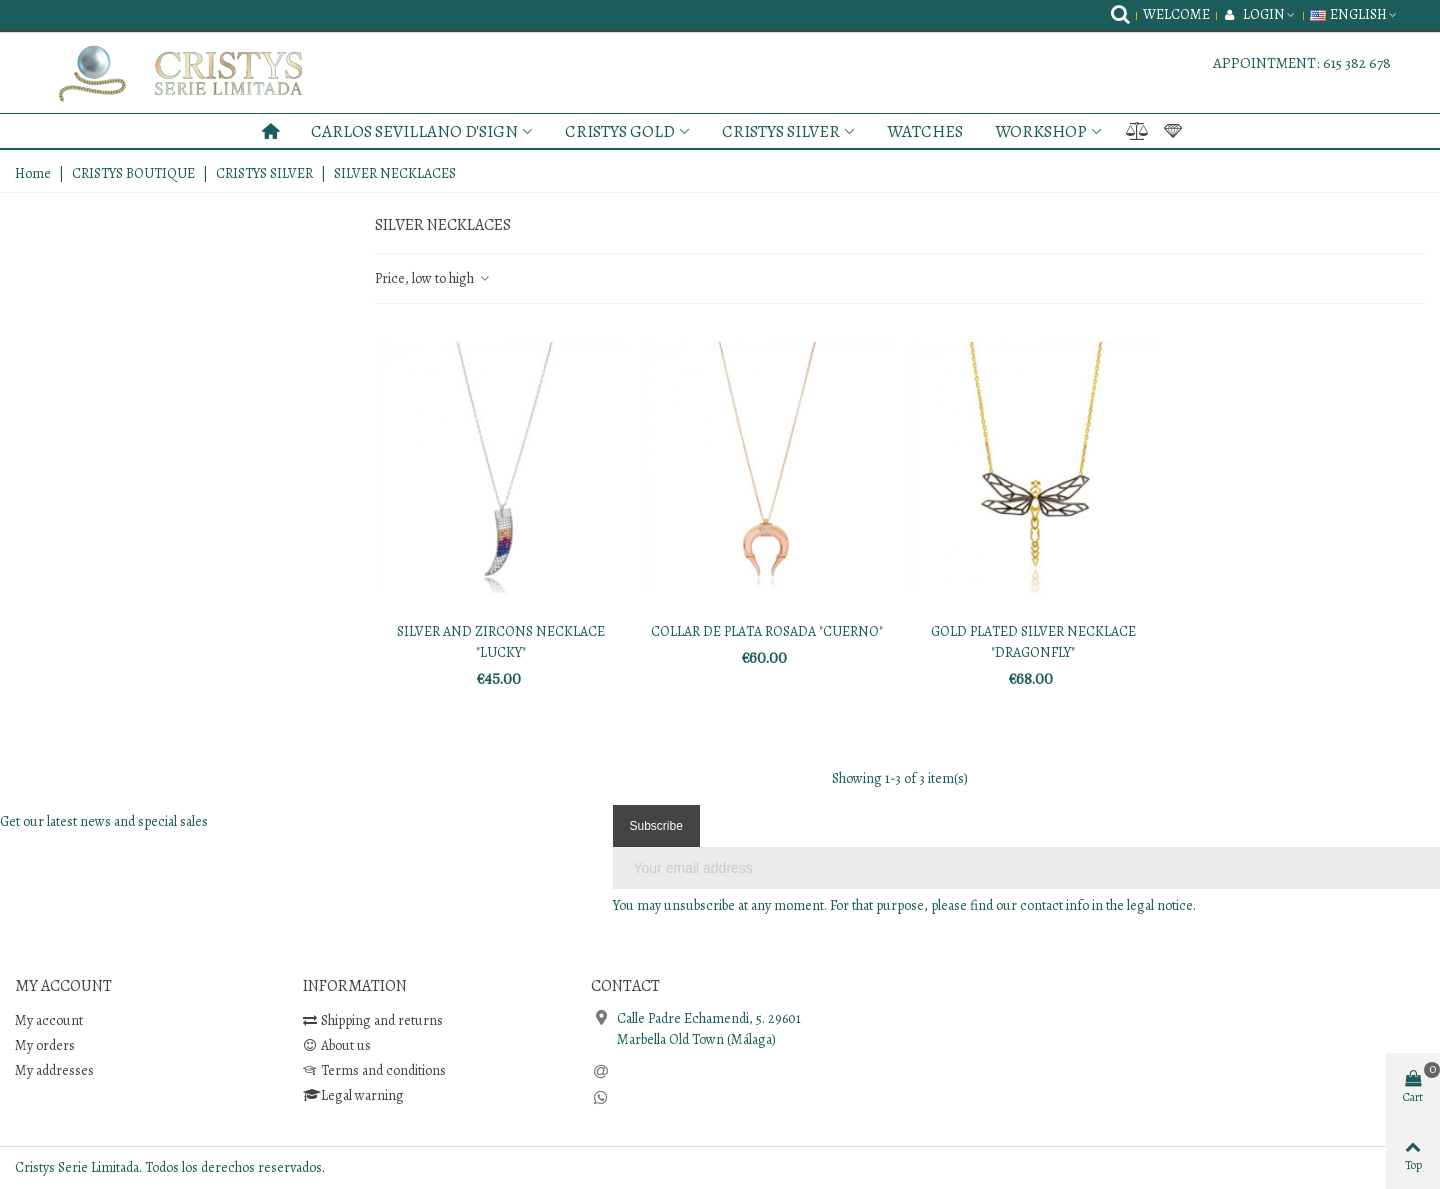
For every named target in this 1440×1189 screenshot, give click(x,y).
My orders (45, 1045)
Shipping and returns (373, 1020)
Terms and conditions (374, 1070)
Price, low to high (433, 278)
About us (337, 1045)
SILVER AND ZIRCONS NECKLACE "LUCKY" (501, 642)
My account (49, 1020)
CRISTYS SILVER (781, 131)
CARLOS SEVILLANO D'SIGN (414, 131)
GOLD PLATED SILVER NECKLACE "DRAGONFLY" (1033, 642)
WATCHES (925, 131)
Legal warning (353, 1095)
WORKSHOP (1041, 131)
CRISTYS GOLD (620, 131)
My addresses (54, 1070)
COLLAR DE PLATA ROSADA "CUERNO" (767, 631)
